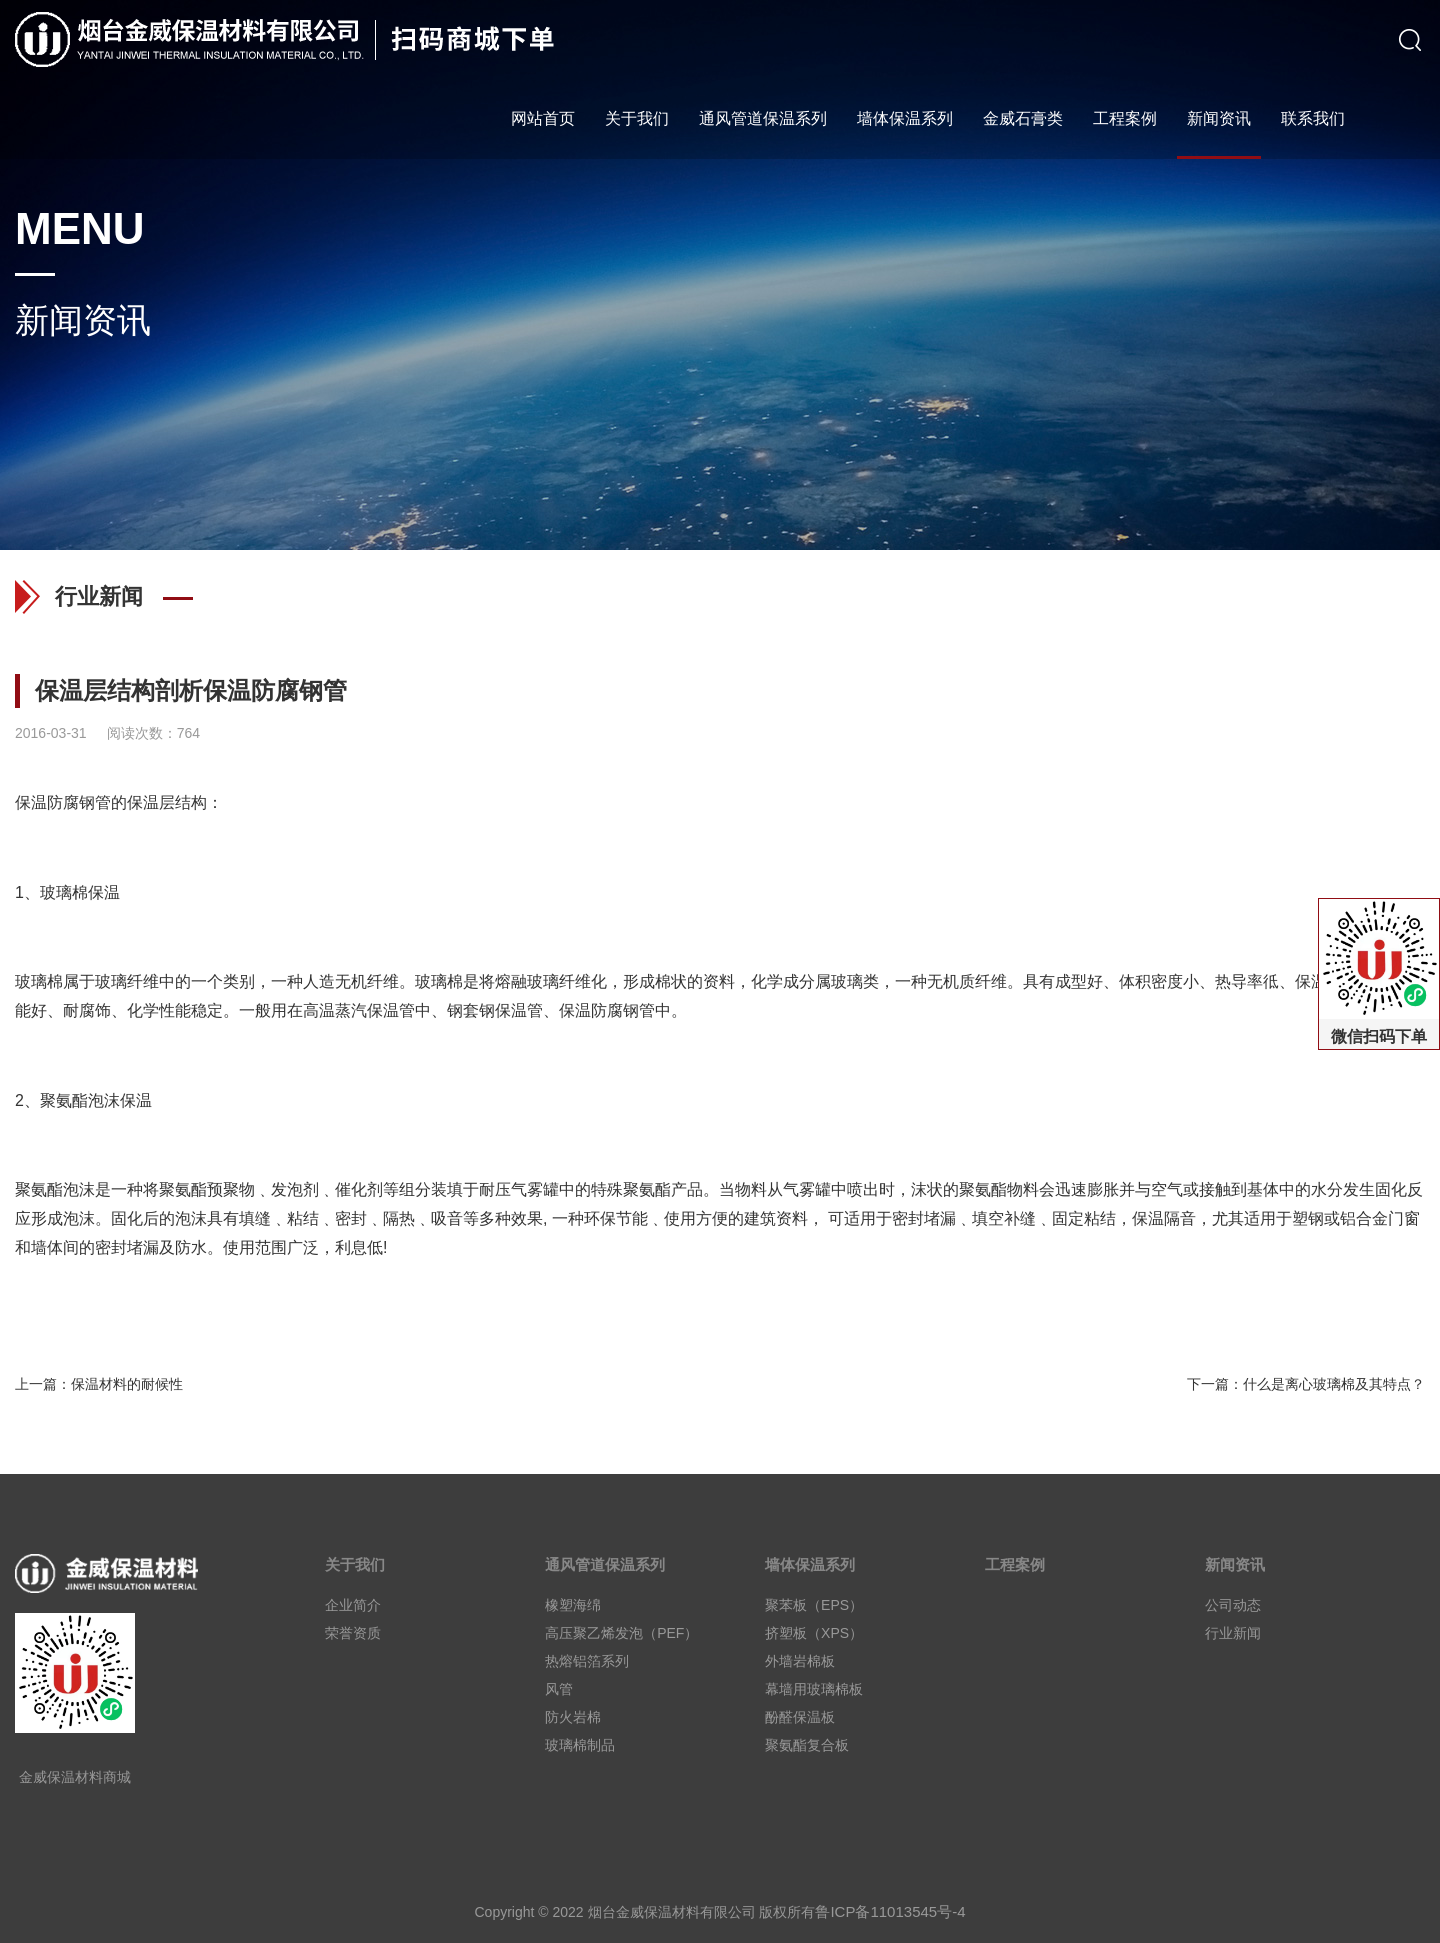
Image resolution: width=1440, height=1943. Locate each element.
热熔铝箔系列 (587, 1661)
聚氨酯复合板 (807, 1745)
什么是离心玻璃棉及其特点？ (1334, 1384)
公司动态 (1233, 1605)
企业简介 (353, 1605)
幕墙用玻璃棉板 (814, 1689)
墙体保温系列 (905, 118)
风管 (559, 1689)
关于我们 (637, 118)
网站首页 (543, 118)
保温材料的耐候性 (127, 1384)
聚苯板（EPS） (814, 1605)
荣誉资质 (353, 1633)
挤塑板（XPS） (814, 1633)
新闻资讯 (1219, 118)
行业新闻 (1233, 1633)
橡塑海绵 (573, 1605)
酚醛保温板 (800, 1717)
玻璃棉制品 (580, 1745)
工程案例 (1125, 118)
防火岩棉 (573, 1717)
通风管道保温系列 (763, 118)
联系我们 (1313, 118)
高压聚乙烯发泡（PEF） (621, 1633)
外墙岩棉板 (800, 1661)
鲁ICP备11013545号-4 (890, 1911)
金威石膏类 (1023, 118)
